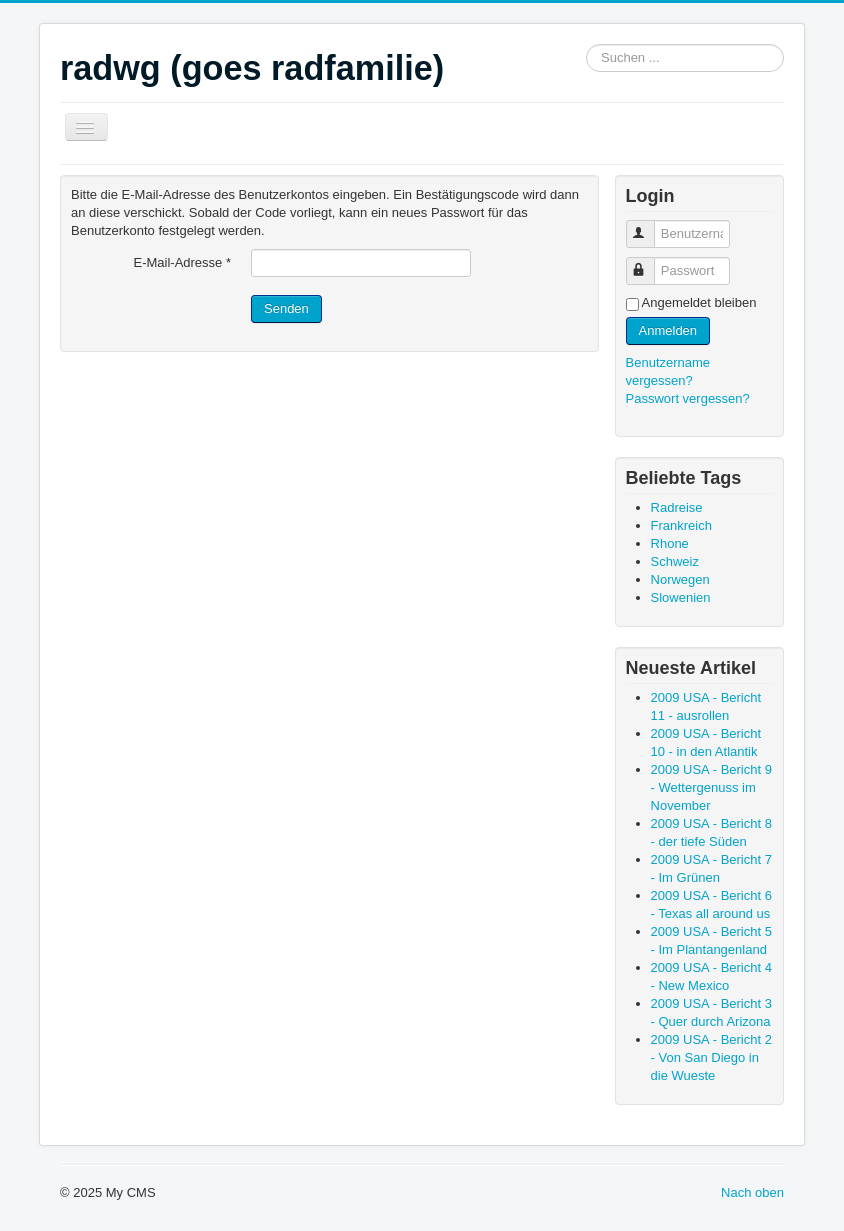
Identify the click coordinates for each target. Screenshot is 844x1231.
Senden (286, 308)
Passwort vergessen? (688, 398)
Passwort (649, 262)
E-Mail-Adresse (182, 262)
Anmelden (668, 330)
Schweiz (675, 561)
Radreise (677, 507)
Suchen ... (586, 44)
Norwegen (680, 579)
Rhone (670, 543)
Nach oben (752, 1192)
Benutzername (649, 225)
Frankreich (681, 525)
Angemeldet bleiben (699, 302)
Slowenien (681, 597)
